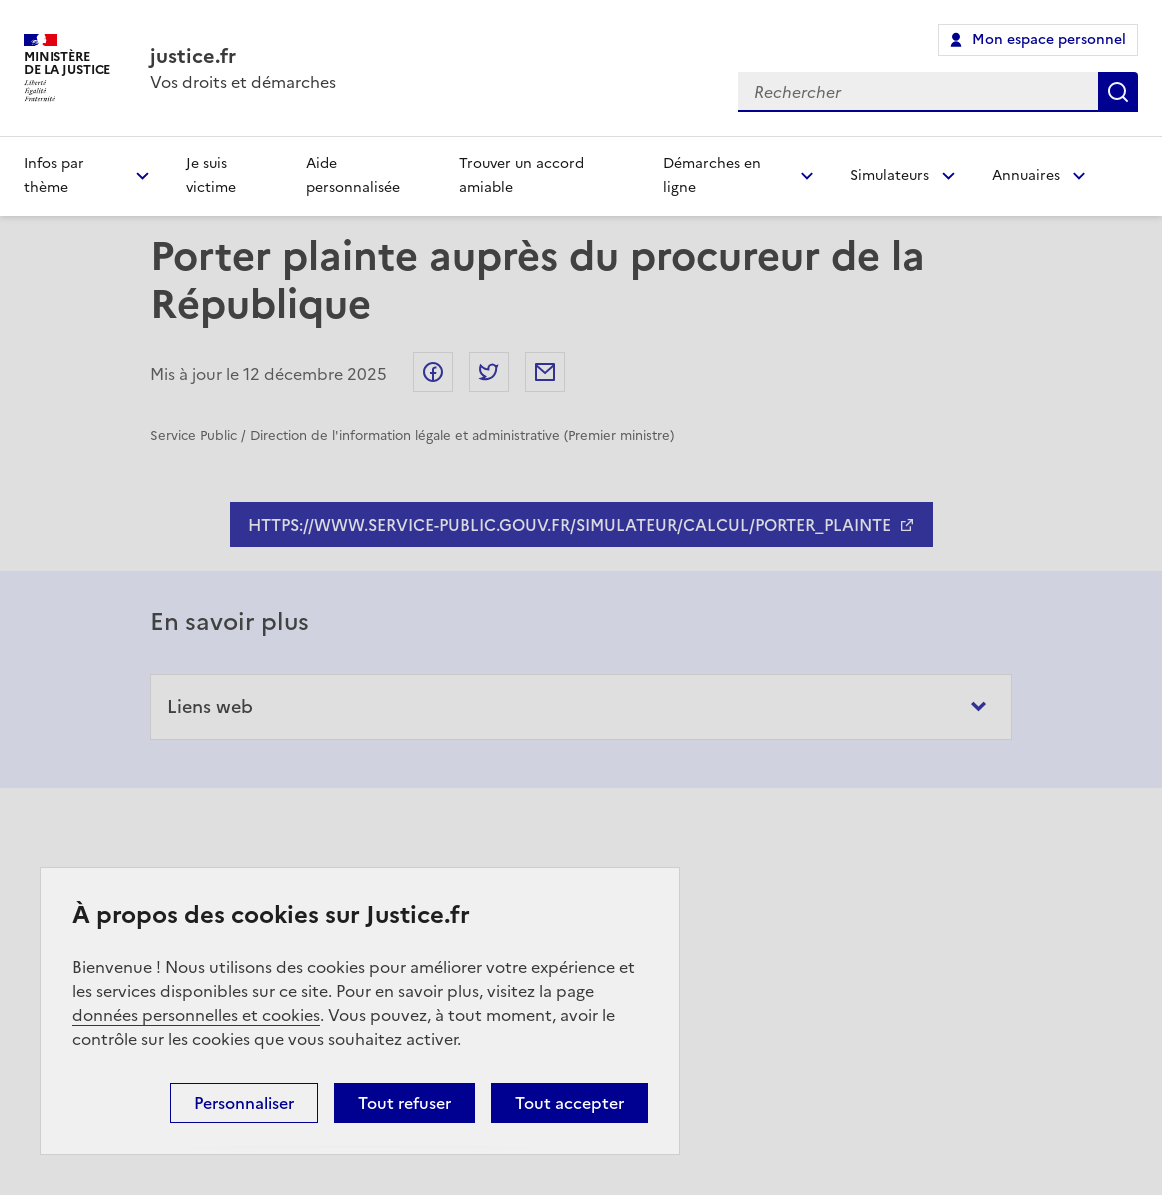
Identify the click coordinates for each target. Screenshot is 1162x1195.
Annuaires (1026, 175)
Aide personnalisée (353, 175)
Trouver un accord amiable (521, 175)
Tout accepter (569, 1103)
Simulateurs (889, 175)
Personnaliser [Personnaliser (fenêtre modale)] (244, 1103)
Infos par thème (54, 175)
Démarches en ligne (712, 175)
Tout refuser (404, 1103)
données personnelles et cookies (196, 1015)
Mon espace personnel (1049, 39)
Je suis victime (211, 175)
